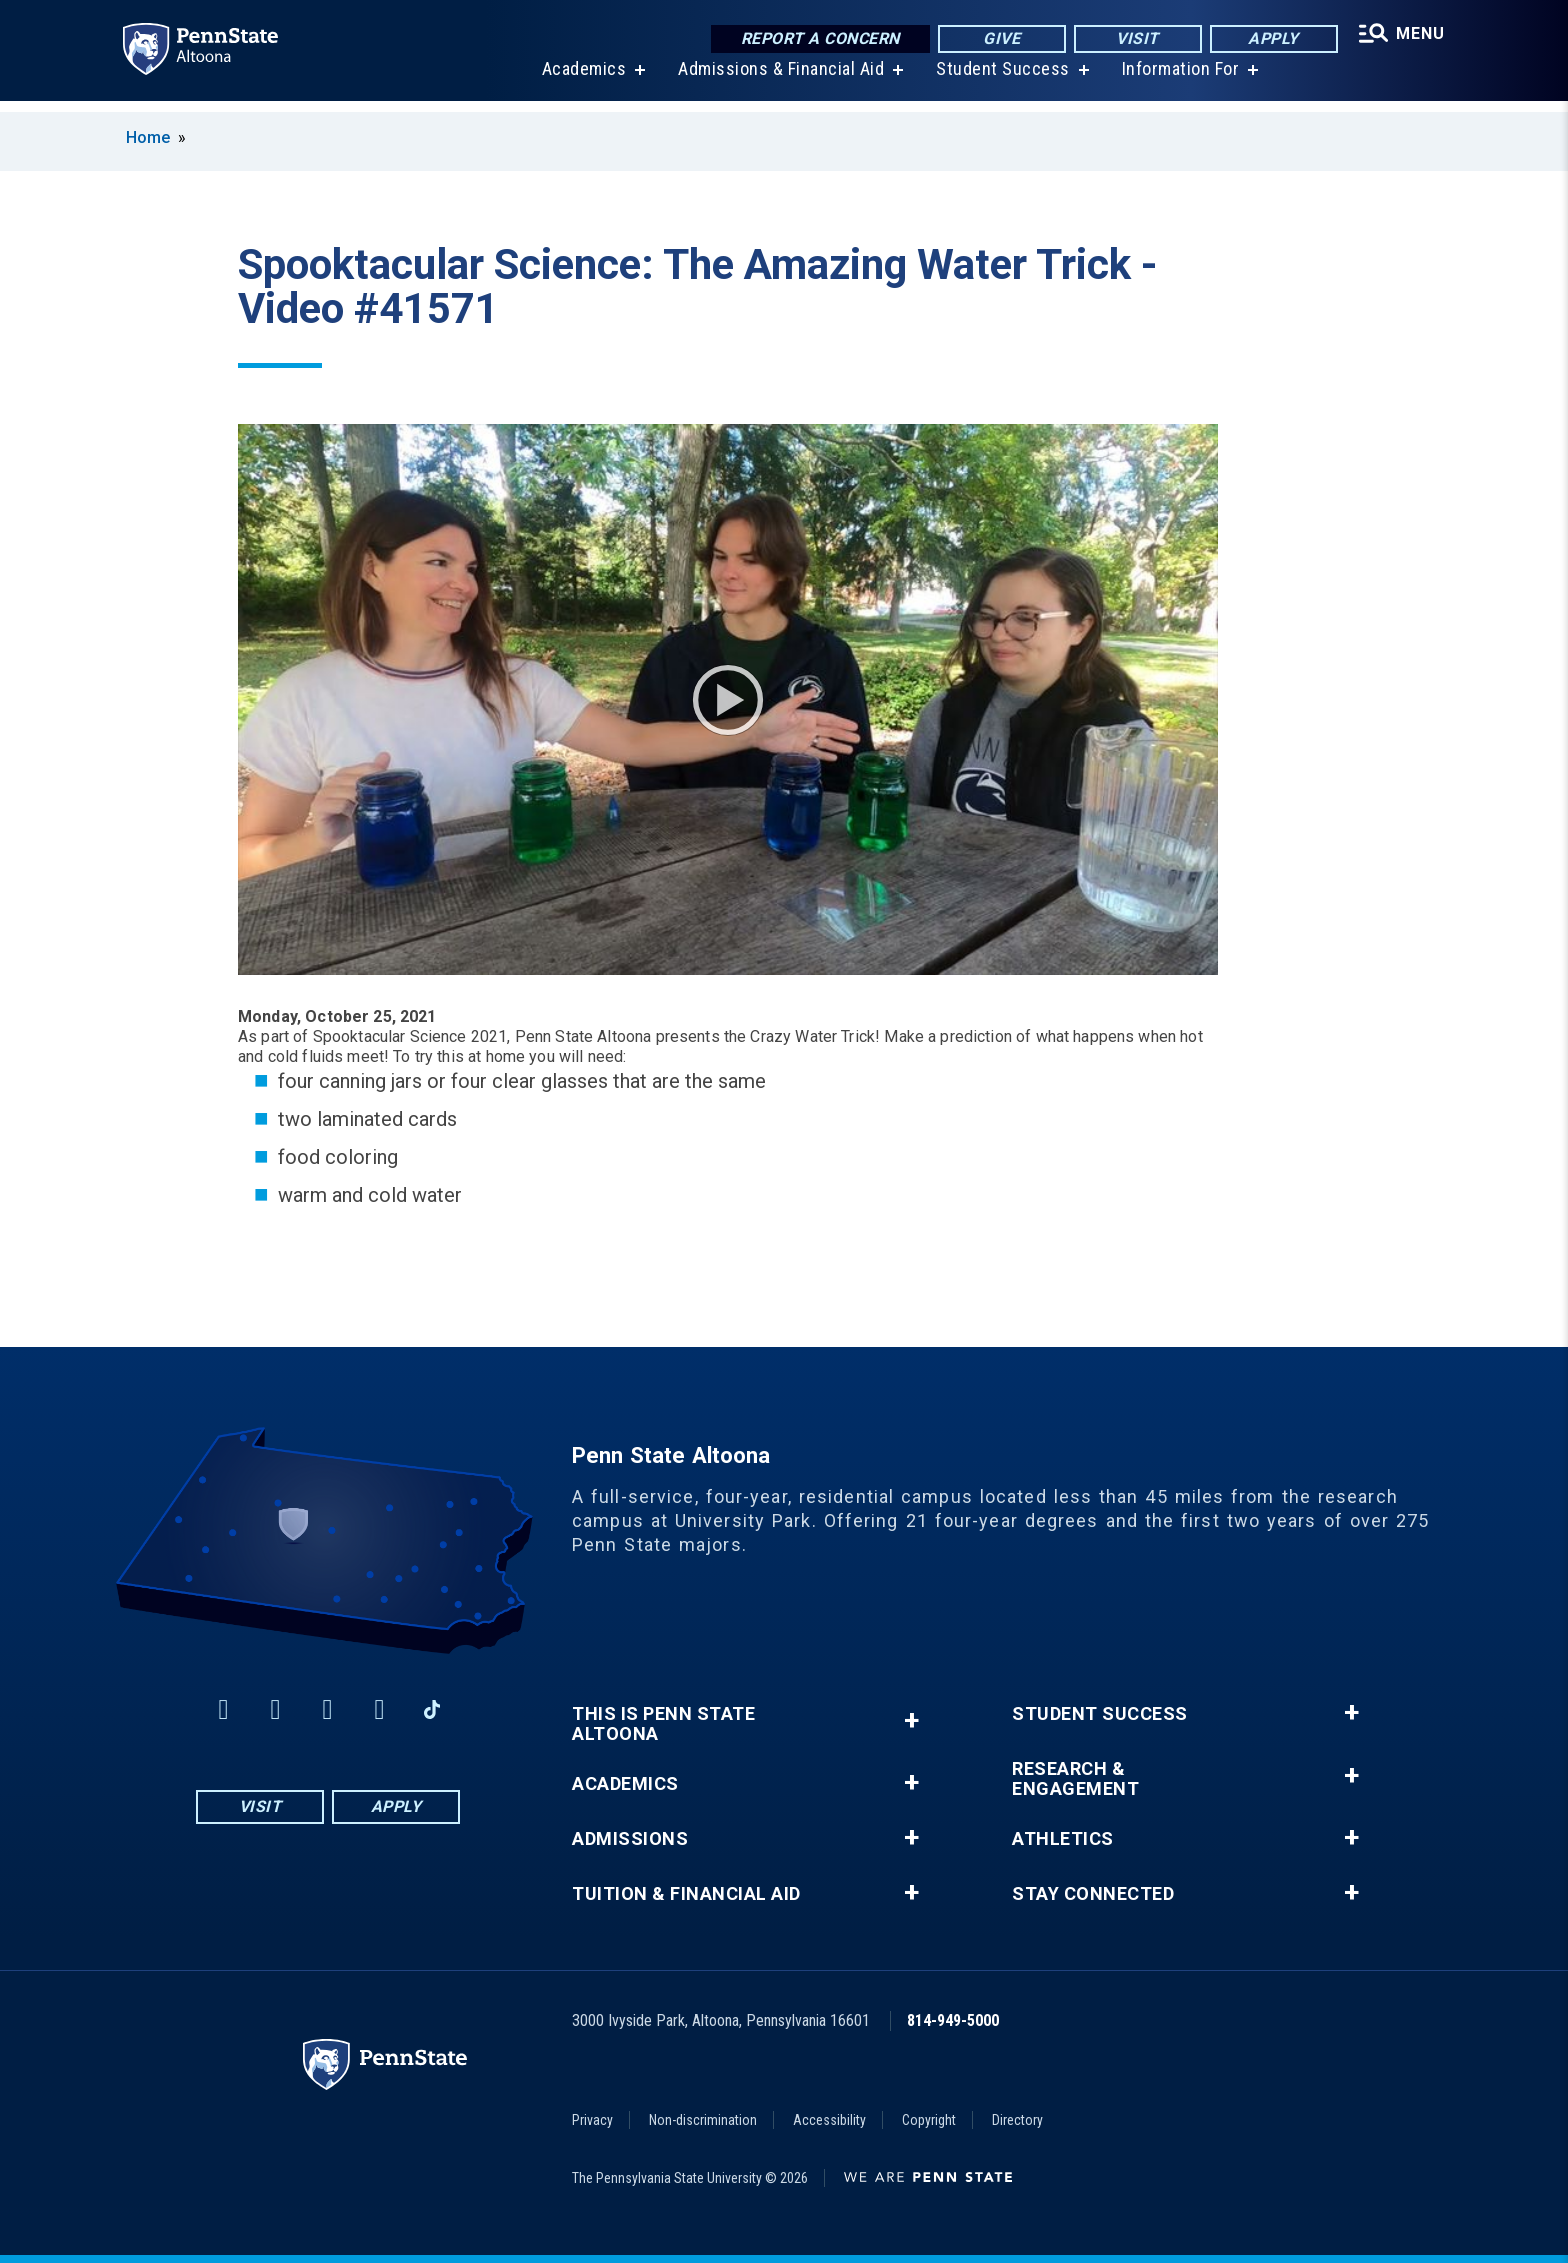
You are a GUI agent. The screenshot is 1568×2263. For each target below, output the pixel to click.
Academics (581, 79)
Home (148, 137)
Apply (1269, 39)
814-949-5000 (953, 2020)
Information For (1178, 79)
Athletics (1063, 1839)
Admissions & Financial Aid (778, 79)
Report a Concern (815, 39)
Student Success (1000, 79)
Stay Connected (1093, 1894)
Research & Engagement (1075, 1779)
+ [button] (911, 1720)
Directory (1017, 2120)
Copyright (929, 2120)
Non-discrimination (703, 2120)
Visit (1133, 39)
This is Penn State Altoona (663, 1724)
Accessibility (829, 2120)
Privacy (592, 2120)
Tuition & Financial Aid (686, 1894)
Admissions (630, 1839)
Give (997, 39)
